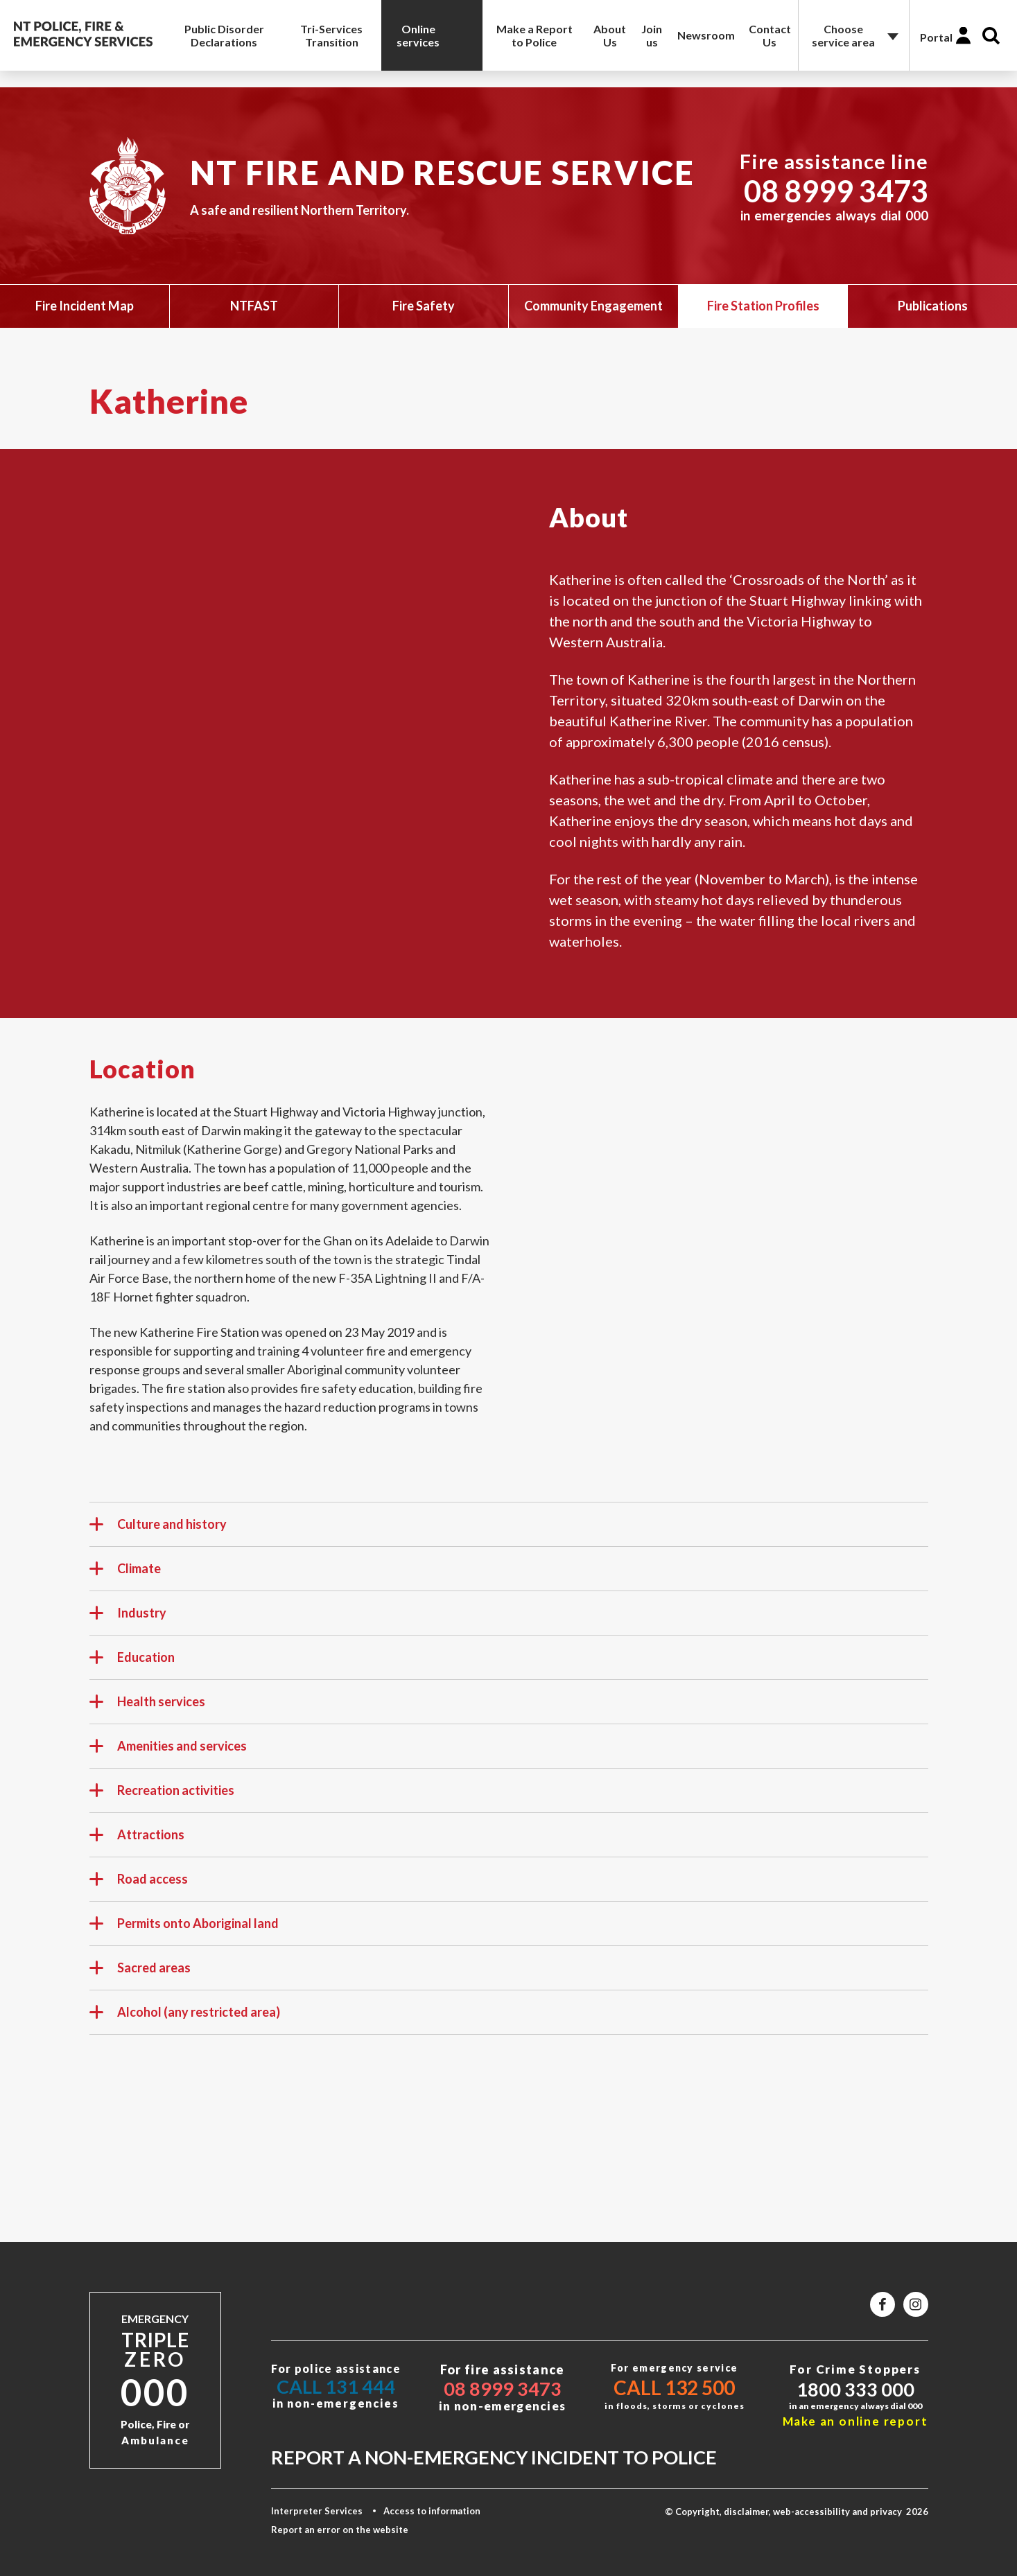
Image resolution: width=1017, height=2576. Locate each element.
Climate (125, 1574)
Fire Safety (423, 305)
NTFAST (254, 305)
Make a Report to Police (534, 35)
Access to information (431, 2510)
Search (991, 35)
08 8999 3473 (836, 191)
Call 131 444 (336, 2386)
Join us (651, 35)
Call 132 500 (674, 2387)
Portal (936, 37)
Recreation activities (161, 1796)
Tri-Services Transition (331, 35)
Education (132, 1663)
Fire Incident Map (84, 305)
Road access (138, 1885)
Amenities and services (168, 1752)
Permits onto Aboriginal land (184, 1929)
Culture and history (158, 1530)
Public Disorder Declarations (224, 35)
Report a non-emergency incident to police (494, 2457)
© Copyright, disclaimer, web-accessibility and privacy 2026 (796, 2511)
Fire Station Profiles (763, 305)
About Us (609, 35)
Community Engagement (593, 305)
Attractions (136, 1841)
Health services (147, 1707)
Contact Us (770, 35)
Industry (127, 1619)
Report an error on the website (339, 2529)
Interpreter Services (317, 2510)
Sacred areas (140, 1974)
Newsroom (706, 35)
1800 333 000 (855, 2389)
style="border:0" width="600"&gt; (720, 1207)
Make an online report (855, 2421)
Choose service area (843, 35)
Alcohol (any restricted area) (184, 2018)
